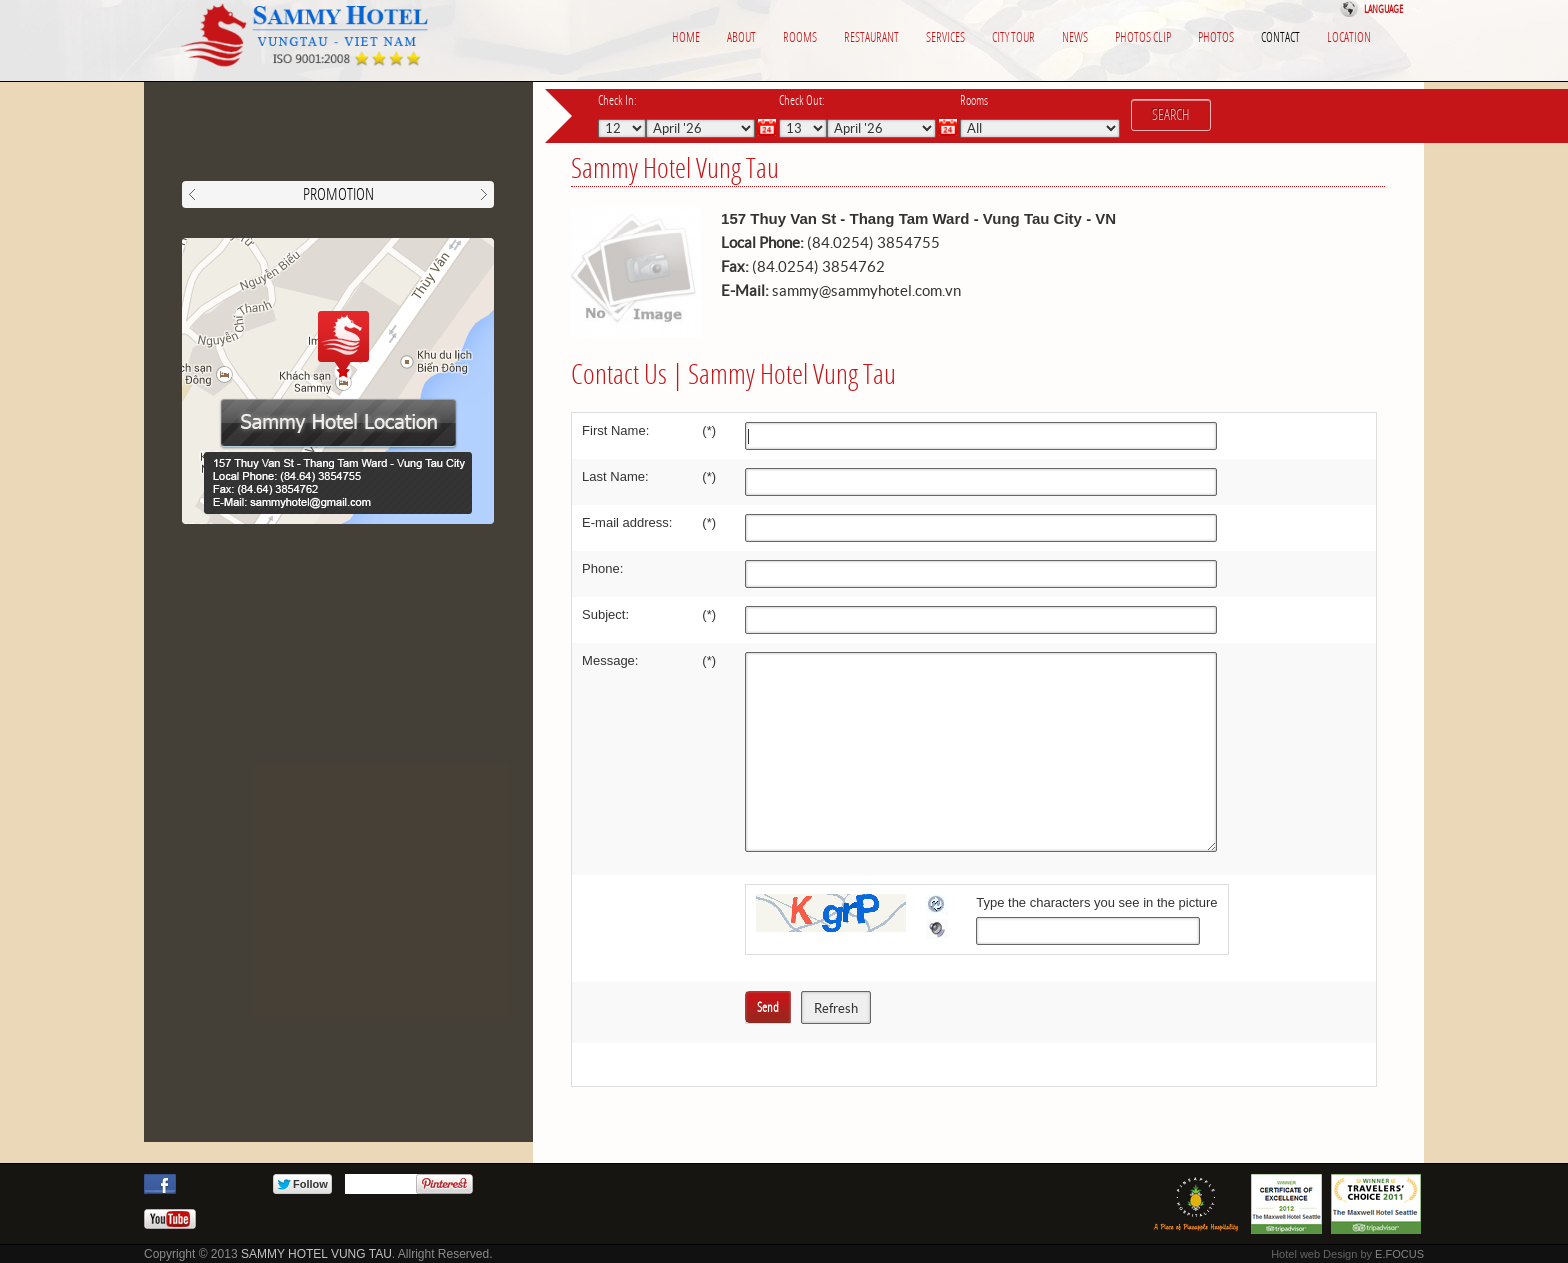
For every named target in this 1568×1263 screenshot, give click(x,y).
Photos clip (1143, 37)
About (741, 37)
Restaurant (871, 37)
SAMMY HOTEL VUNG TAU (316, 1254)
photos (1216, 37)
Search (1171, 115)
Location (1349, 37)
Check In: (617, 100)
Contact (1280, 37)
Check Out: (802, 100)
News (1075, 37)
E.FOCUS (1399, 1254)
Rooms (800, 37)
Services (945, 37)
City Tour (1013, 37)
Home (686, 37)
